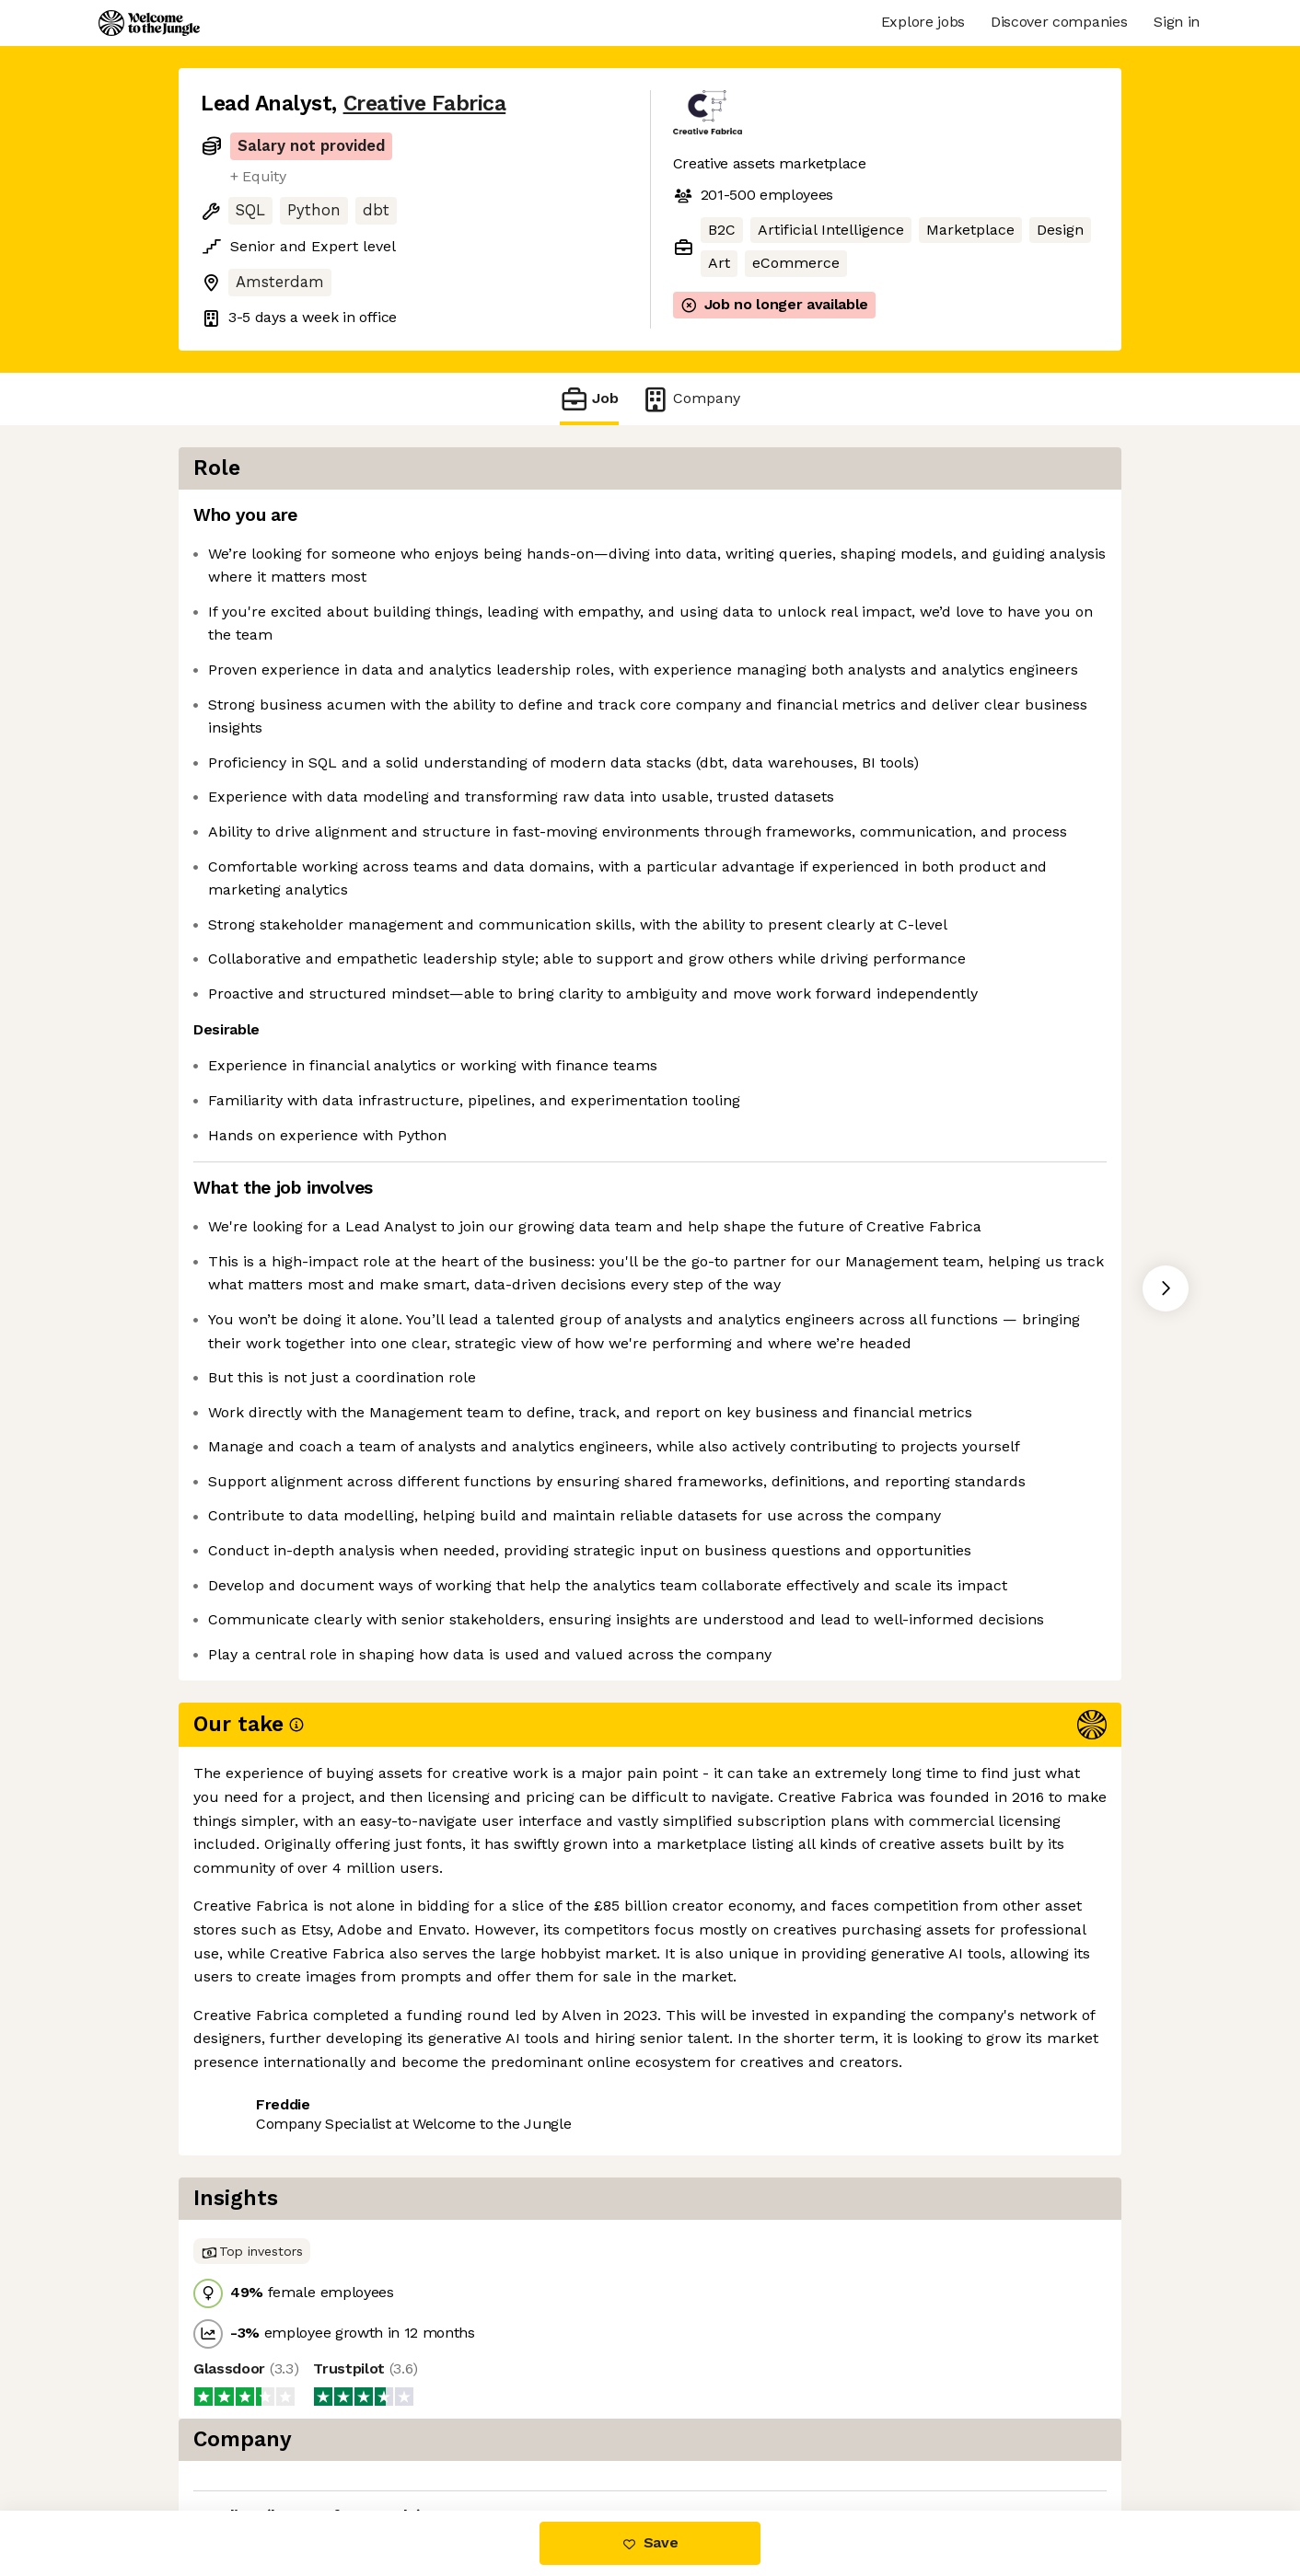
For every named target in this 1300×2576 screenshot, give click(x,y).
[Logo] (149, 23)
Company (690, 399)
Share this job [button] (251, 2433)
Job (589, 399)
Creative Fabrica (424, 103)
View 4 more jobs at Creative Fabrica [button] (460, 2433)
